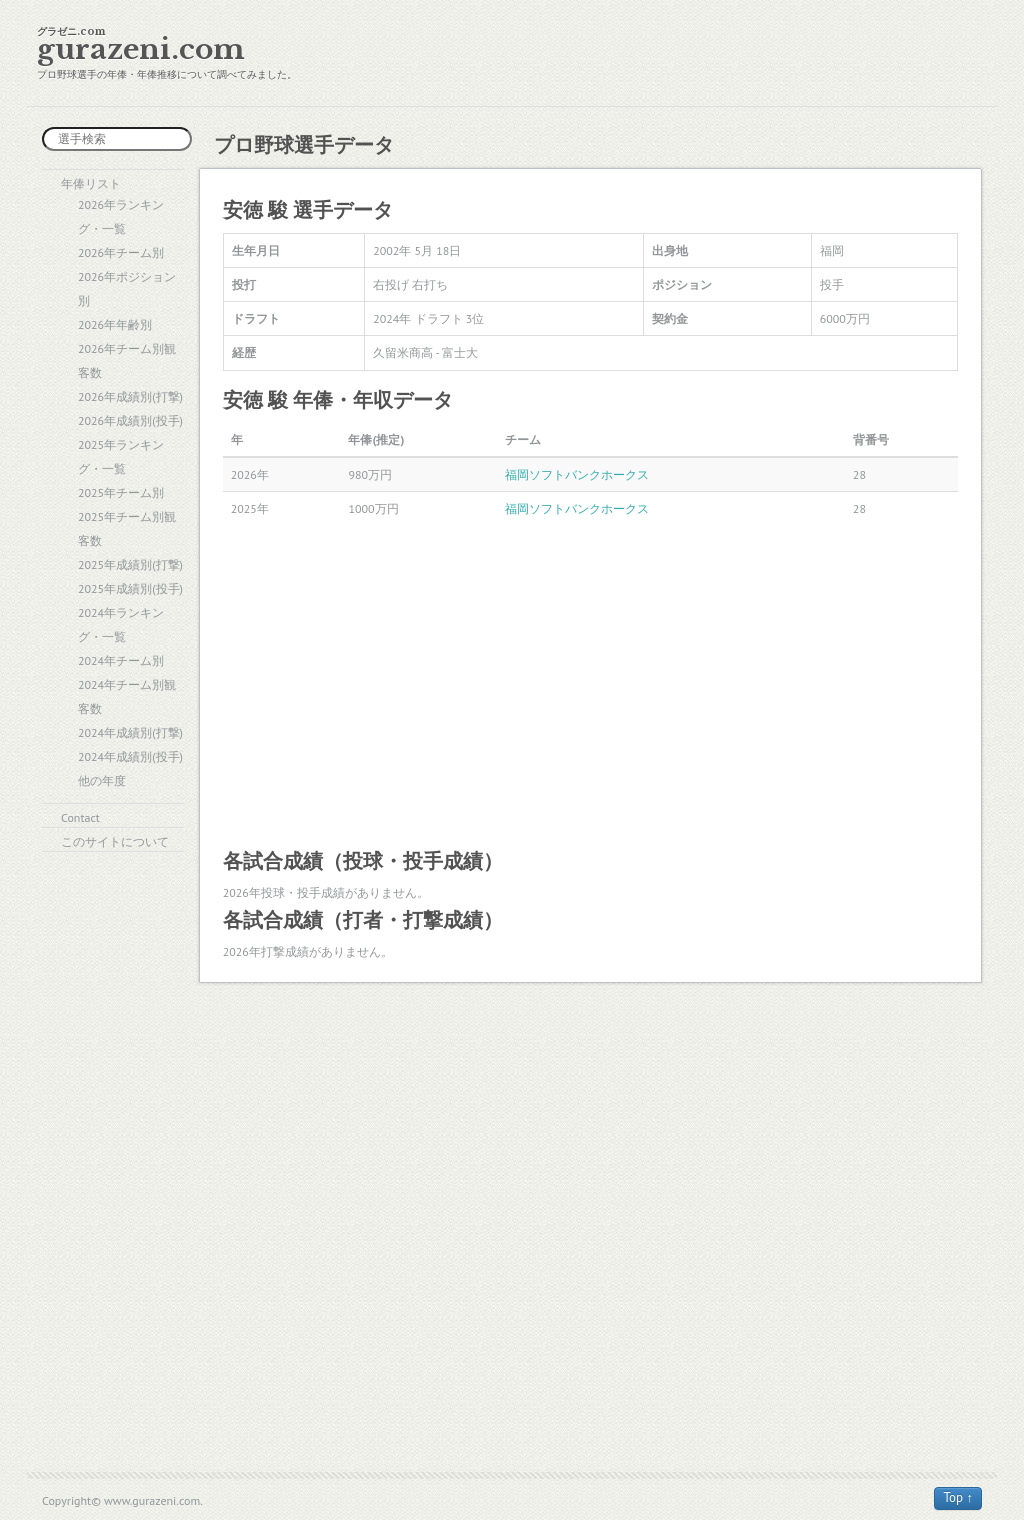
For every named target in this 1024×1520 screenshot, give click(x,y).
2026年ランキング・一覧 (121, 216)
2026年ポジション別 (127, 288)
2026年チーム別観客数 (127, 360)
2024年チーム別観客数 (127, 696)
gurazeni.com (141, 49)
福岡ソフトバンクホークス (577, 474)
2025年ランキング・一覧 (121, 456)
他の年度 (102, 780)
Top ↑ (958, 1497)
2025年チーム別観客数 (127, 528)
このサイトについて (115, 841)
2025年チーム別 (121, 492)
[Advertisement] (590, 685)
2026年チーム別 (121, 252)
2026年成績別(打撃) (130, 396)
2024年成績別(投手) (130, 756)
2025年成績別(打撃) (130, 564)
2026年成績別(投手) (130, 420)
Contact (80, 817)
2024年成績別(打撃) (130, 732)
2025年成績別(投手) (130, 588)
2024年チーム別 (121, 660)
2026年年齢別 (115, 324)
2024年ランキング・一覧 (121, 624)
